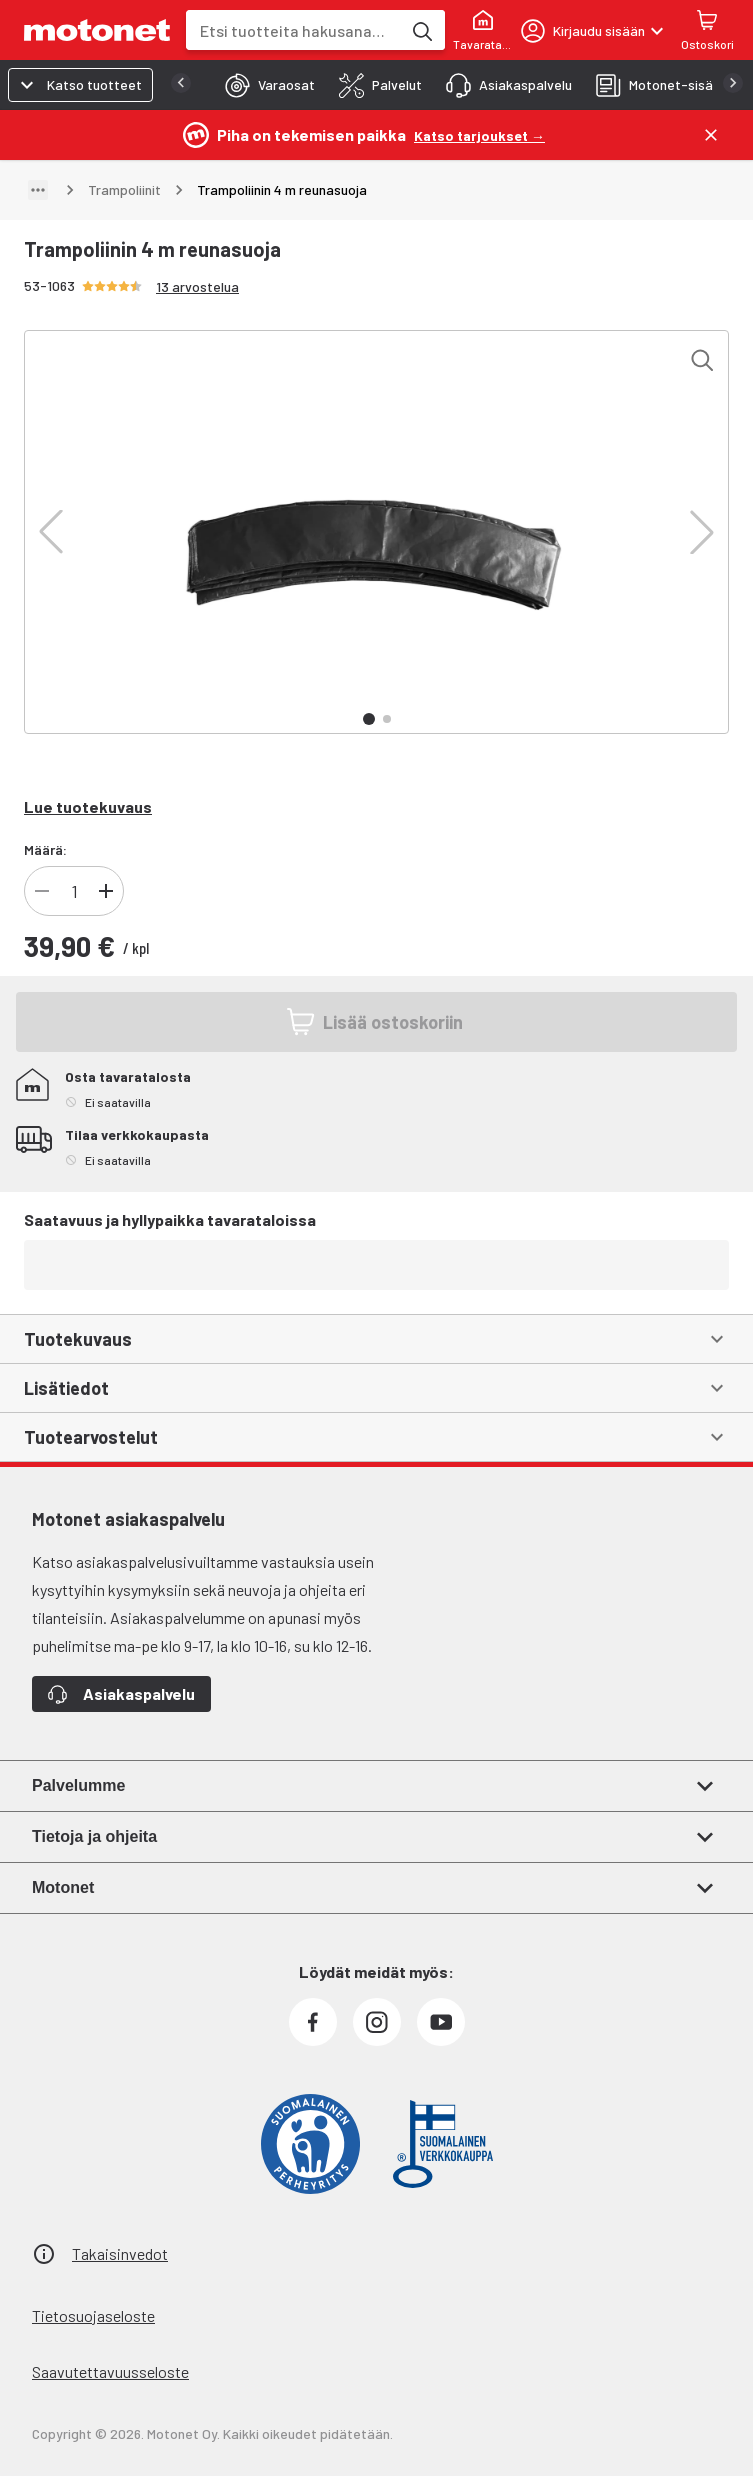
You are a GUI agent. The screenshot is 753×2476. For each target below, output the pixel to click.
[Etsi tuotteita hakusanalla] (421, 30)
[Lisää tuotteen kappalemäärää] (106, 891)
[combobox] (293, 30)
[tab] (264, 85)
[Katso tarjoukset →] (479, 134)
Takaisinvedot (120, 2253)
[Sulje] (711, 135)
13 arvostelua (197, 286)
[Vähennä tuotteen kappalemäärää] (42, 891)
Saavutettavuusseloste (110, 2371)
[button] (51, 532)
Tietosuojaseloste (93, 2315)
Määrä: (45, 849)
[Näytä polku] (38, 190)
